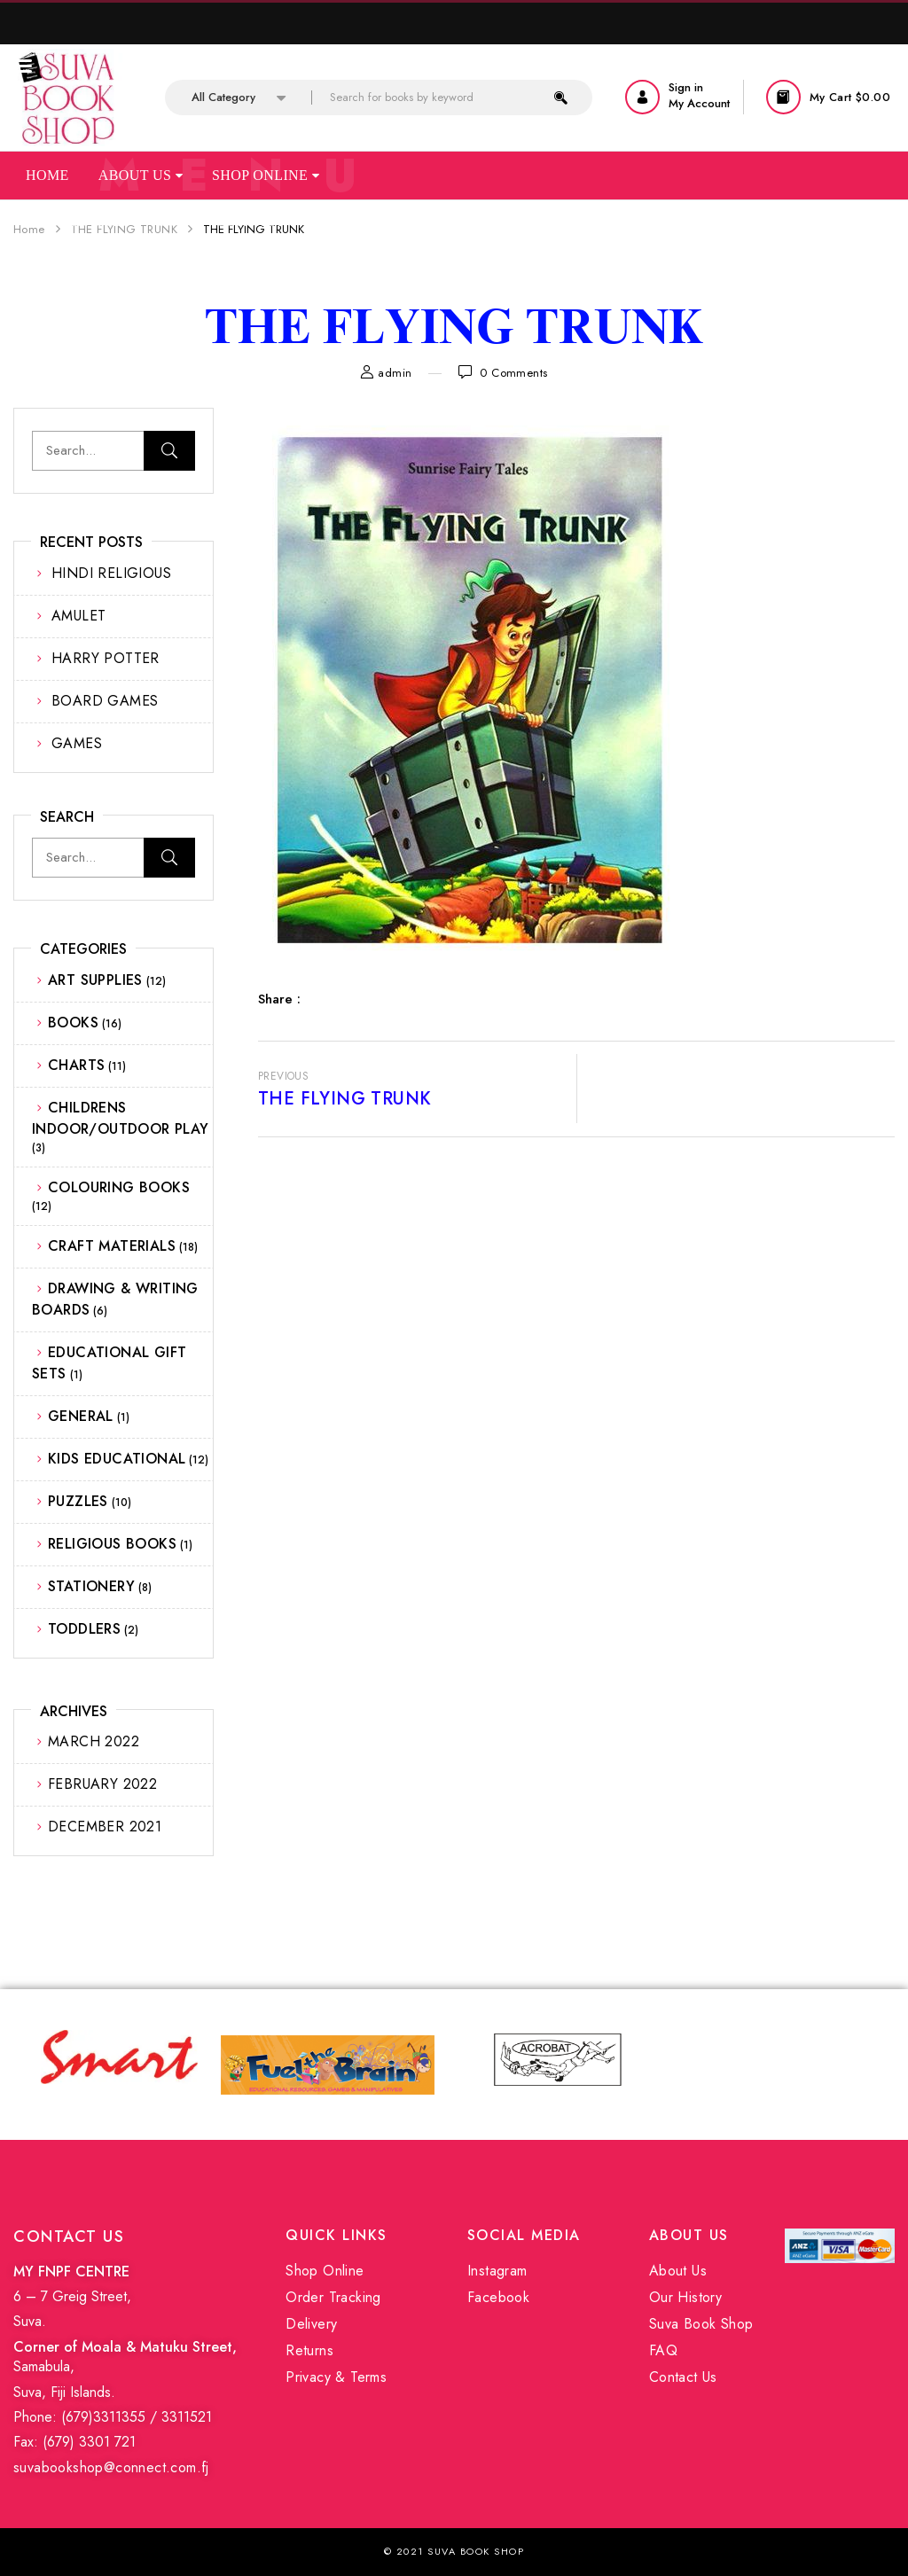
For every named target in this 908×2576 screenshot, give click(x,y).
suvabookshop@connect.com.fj (111, 2467)
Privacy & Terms (336, 2377)
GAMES (76, 743)
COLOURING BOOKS (119, 1187)
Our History (685, 2297)
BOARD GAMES (104, 701)
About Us (140, 175)
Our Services (77, 221)
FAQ (663, 2350)
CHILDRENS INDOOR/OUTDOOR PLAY (120, 1118)
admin (394, 372)
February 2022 (102, 1784)
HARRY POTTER (105, 658)
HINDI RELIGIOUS (111, 573)
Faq (173, 221)
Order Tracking (333, 2297)
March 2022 (93, 1741)
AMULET (78, 615)
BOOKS (73, 1022)
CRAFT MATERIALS (112, 1246)
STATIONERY (91, 1586)
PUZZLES (78, 1501)
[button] (830, 97)
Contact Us (683, 2377)
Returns (309, 2350)
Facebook (498, 2297)
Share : (279, 999)
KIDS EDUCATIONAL (116, 1458)
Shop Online (265, 175)
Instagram (497, 2270)
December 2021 (104, 1826)
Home (47, 175)
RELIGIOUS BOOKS (112, 1544)
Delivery (311, 2324)
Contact (250, 221)
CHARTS (76, 1065)
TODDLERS (84, 1629)
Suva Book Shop (701, 2324)
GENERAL (81, 1416)
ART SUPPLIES (95, 980)
